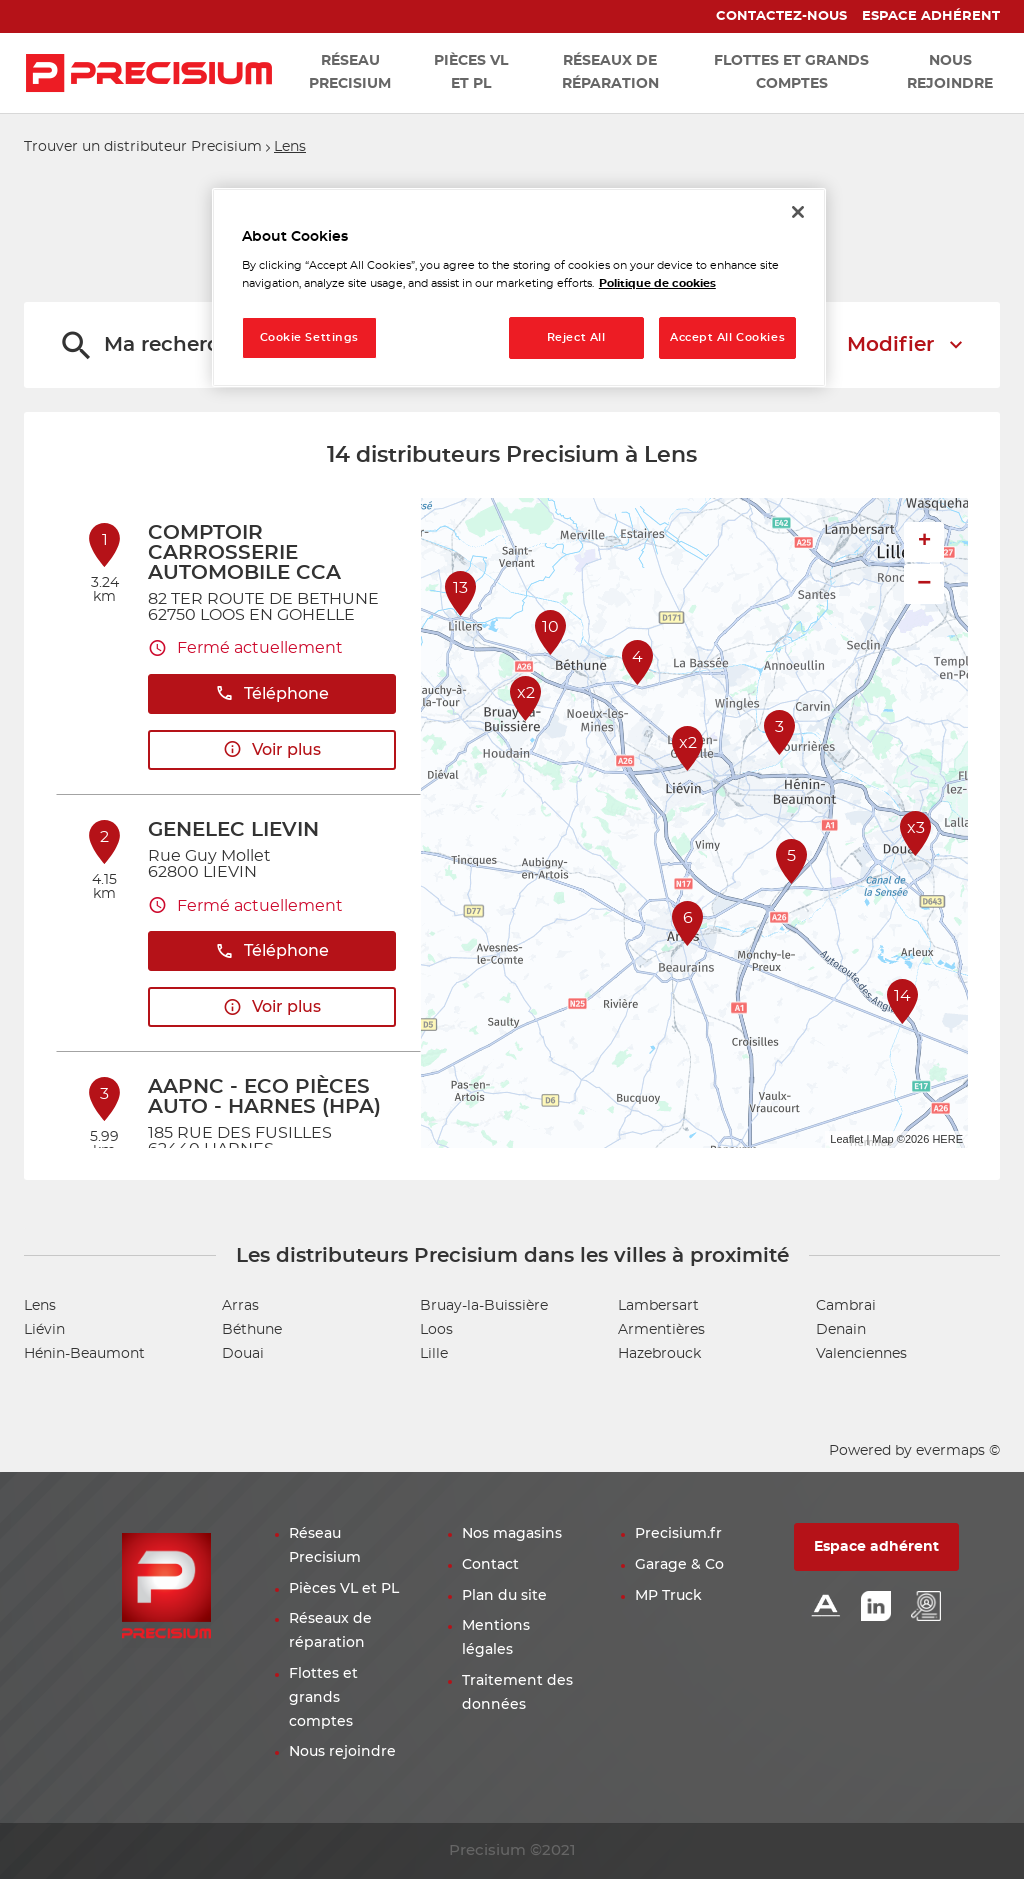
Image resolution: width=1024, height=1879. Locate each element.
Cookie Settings (310, 337)
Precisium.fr (678, 1534)
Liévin (44, 1330)
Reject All (576, 337)
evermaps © (958, 1451)
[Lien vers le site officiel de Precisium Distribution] (149, 73)
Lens (290, 147)
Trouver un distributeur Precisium (143, 147)
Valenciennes (861, 1354)
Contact (490, 1565)
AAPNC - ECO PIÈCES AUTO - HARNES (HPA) (264, 1097)
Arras (240, 1306)
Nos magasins (512, 1534)
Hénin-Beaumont (84, 1354)
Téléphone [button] (272, 693)
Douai (243, 1354)
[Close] (798, 212)
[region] (519, 287)
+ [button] (924, 542)
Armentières (661, 1330)
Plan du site (504, 1596)
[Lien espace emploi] (926, 1607)
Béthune (252, 1330)
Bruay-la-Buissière (484, 1306)
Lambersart (658, 1306)
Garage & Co (679, 1565)
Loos (436, 1330)
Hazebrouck (659, 1354)
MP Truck (668, 1596)
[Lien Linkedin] (876, 1607)
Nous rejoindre (342, 1752)
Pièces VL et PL (344, 1589)
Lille (434, 1354)
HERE (947, 1139)
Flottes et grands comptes (323, 1698)
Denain (841, 1330)
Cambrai (846, 1306)
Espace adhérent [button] (876, 1547)
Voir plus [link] (272, 749)
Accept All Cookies (727, 337)
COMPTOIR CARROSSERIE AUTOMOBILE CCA (244, 553)
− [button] (924, 583)
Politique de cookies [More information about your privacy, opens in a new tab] (657, 283)
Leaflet (846, 1139)
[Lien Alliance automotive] (826, 1607)
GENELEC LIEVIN (233, 830)
